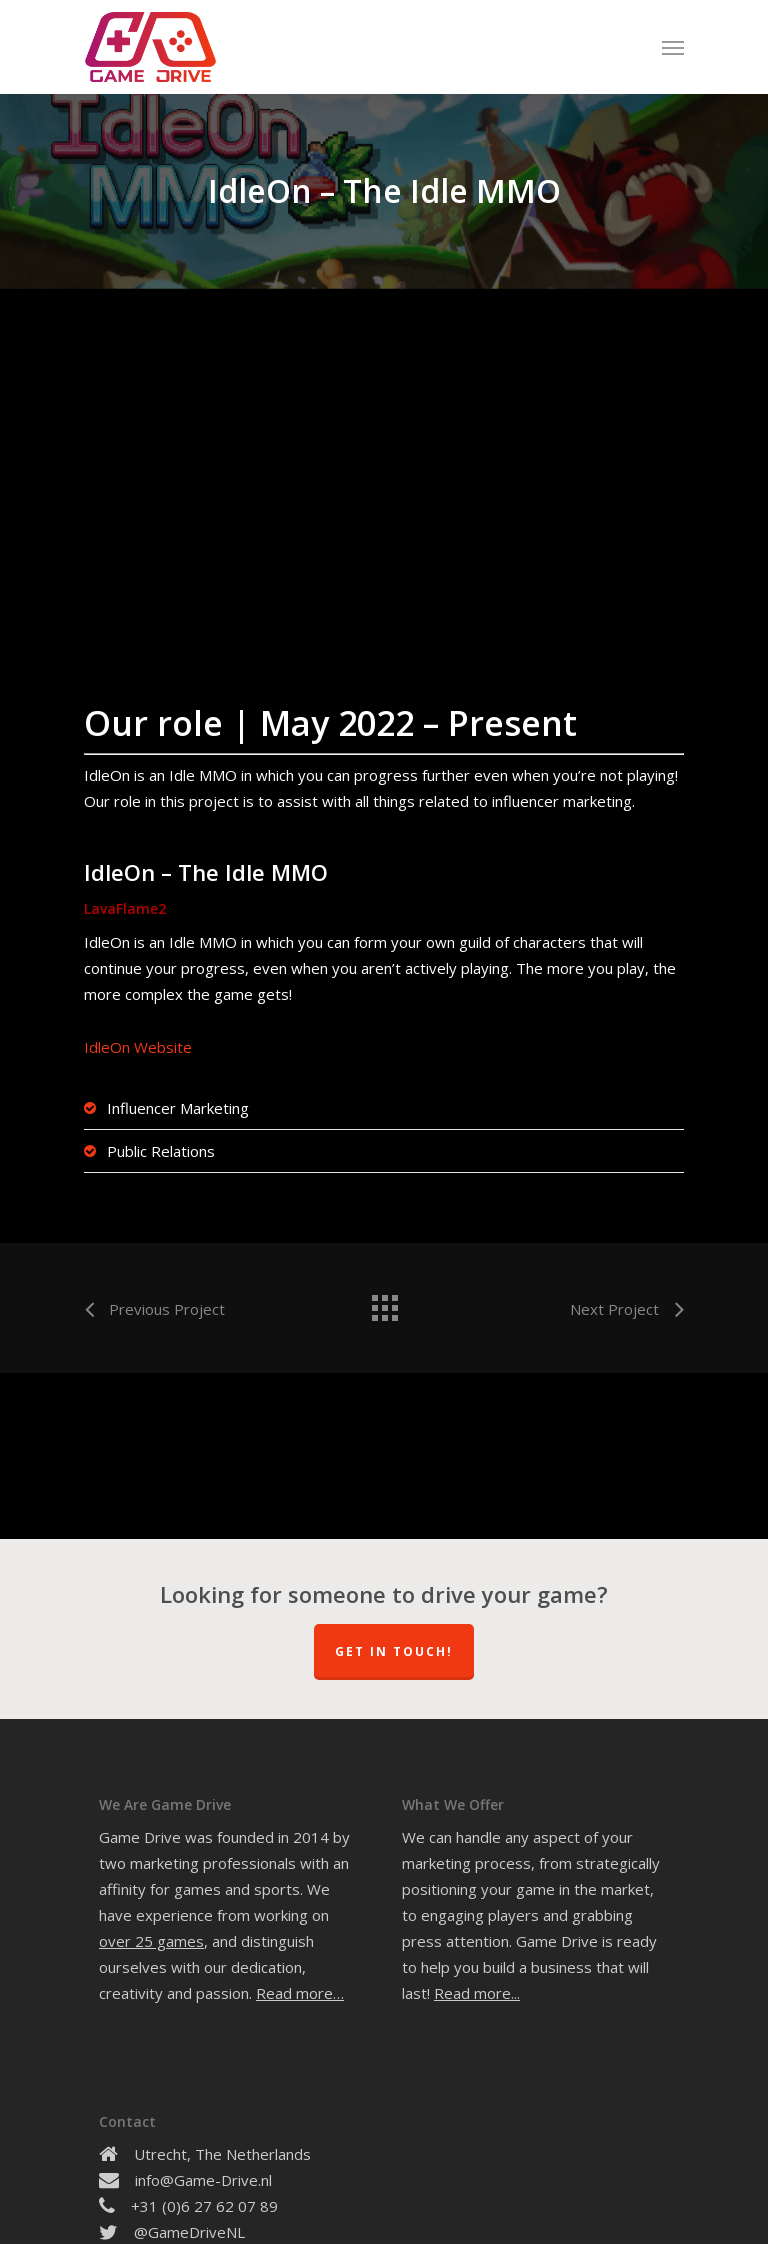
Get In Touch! (394, 1651)
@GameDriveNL (189, 2232)
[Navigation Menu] (673, 47)
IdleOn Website (138, 1047)
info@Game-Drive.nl (203, 2180)
